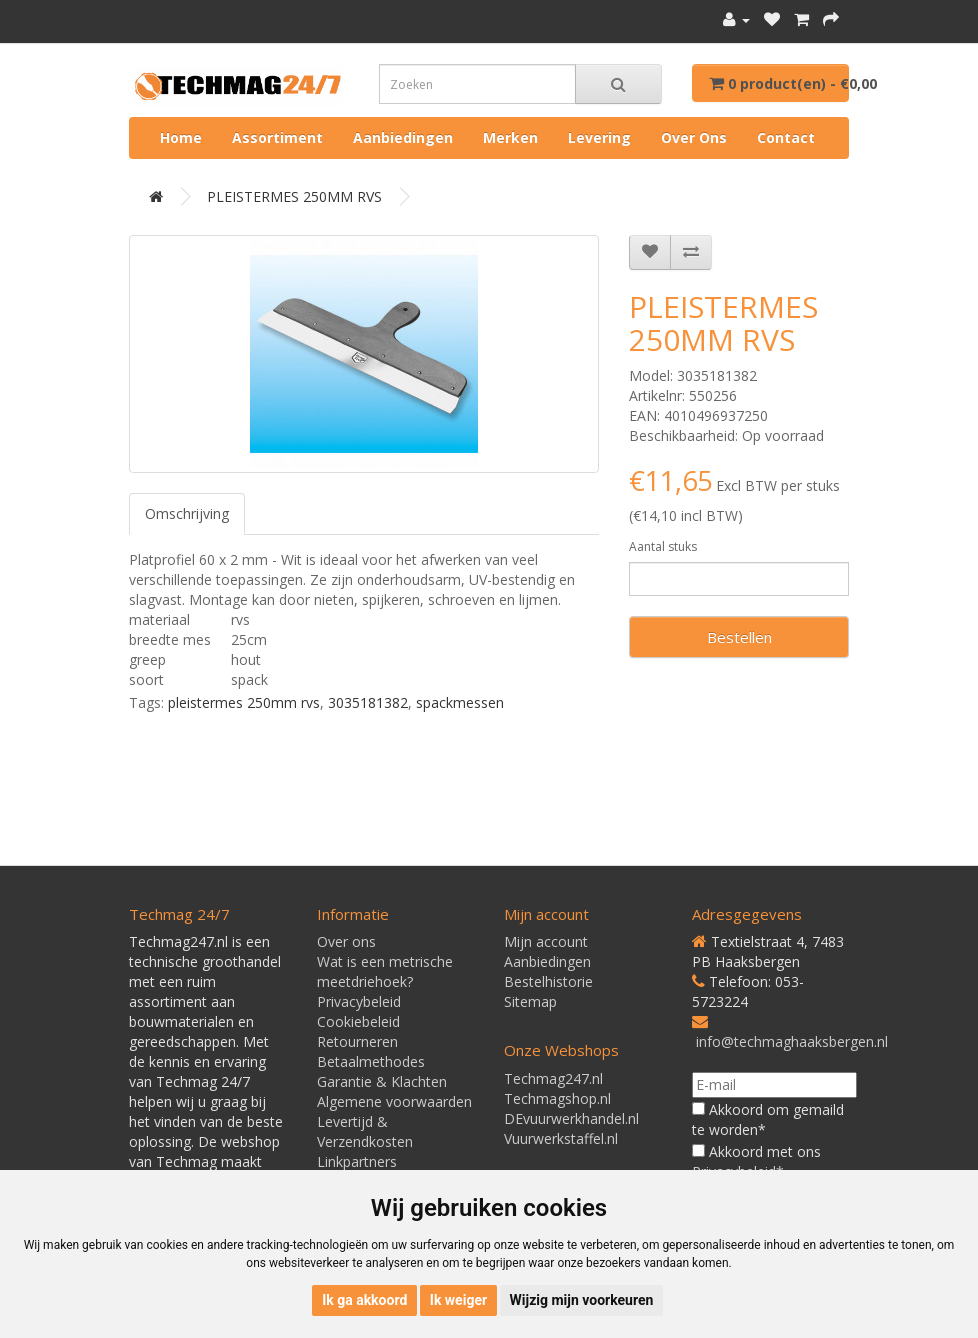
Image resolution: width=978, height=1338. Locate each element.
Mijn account (546, 941)
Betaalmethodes (371, 1061)
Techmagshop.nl (557, 1098)
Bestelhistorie (548, 981)
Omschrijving (187, 513)
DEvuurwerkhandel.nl (571, 1118)
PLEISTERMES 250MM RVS (294, 196)
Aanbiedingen (403, 137)
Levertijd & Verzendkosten (365, 1131)
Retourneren (357, 1041)
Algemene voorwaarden (394, 1101)
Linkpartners (357, 1161)
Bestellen (739, 637)
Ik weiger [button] (458, 1300)
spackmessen (460, 702)
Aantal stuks (663, 546)
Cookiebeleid (358, 1021)
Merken (510, 137)
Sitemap (530, 1001)
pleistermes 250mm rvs (244, 702)
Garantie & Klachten (382, 1081)
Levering (599, 137)
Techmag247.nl (553, 1078)
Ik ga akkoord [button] (364, 1300)
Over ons (694, 137)
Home (181, 137)
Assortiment (277, 137)
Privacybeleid (359, 1001)
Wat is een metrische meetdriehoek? (385, 971)
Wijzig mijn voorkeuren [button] (582, 1300)
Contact (786, 137)
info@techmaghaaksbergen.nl (792, 1041)
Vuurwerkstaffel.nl (561, 1138)
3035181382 (368, 702)
